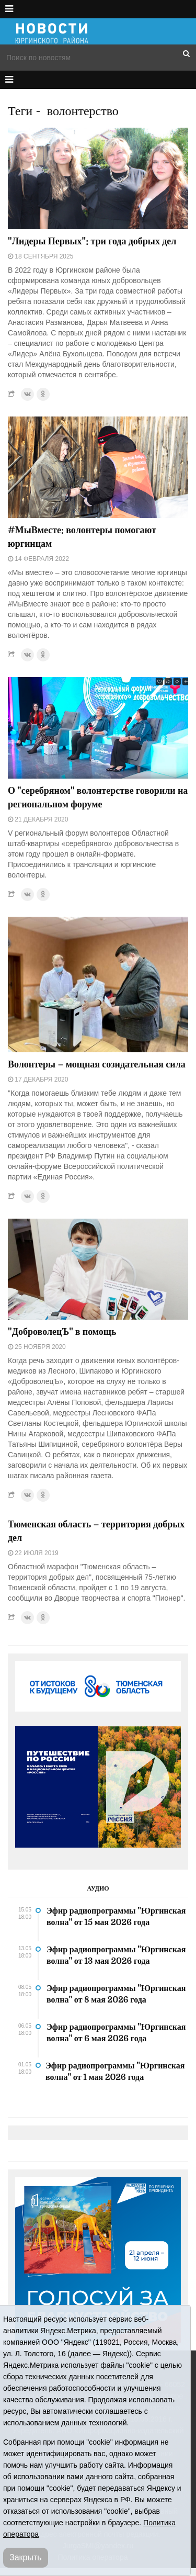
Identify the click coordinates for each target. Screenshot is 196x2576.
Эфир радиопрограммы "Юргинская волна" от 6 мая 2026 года (116, 2032)
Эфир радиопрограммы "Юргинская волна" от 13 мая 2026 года (116, 1955)
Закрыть (25, 2557)
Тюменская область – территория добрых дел (96, 1531)
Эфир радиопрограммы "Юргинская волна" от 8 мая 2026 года (116, 1994)
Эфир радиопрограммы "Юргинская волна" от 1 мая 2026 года (115, 2071)
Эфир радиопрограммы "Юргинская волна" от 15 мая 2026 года (116, 1916)
